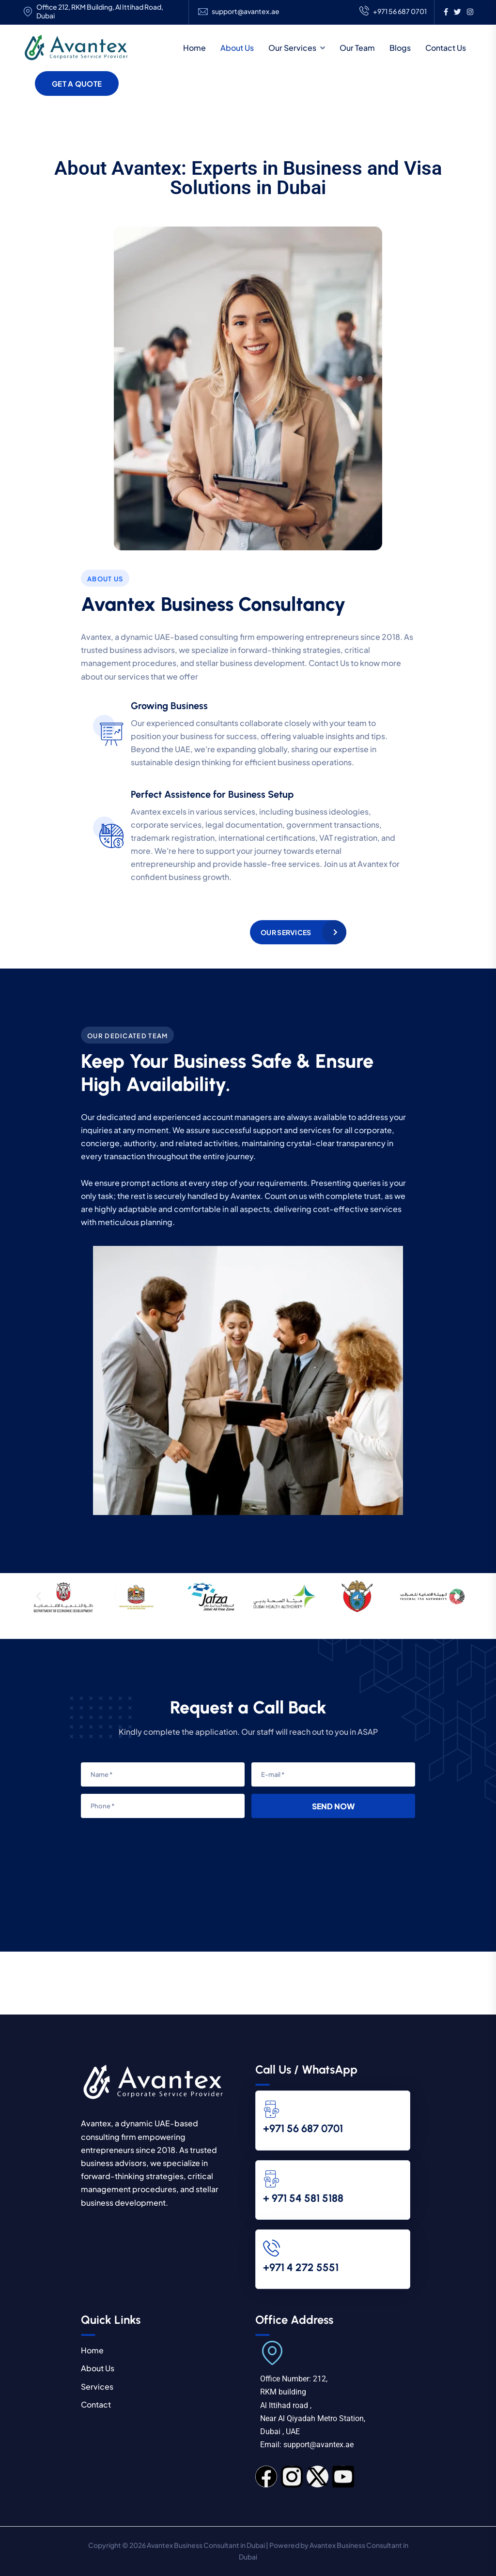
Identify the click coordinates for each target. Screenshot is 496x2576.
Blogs (400, 48)
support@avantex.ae (245, 11)
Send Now (333, 1806)
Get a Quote (77, 83)
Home (194, 48)
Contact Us (445, 48)
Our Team (357, 48)
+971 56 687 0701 (393, 11)
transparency (361, 1143)
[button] (38, 1597)
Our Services (292, 48)
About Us (237, 48)
